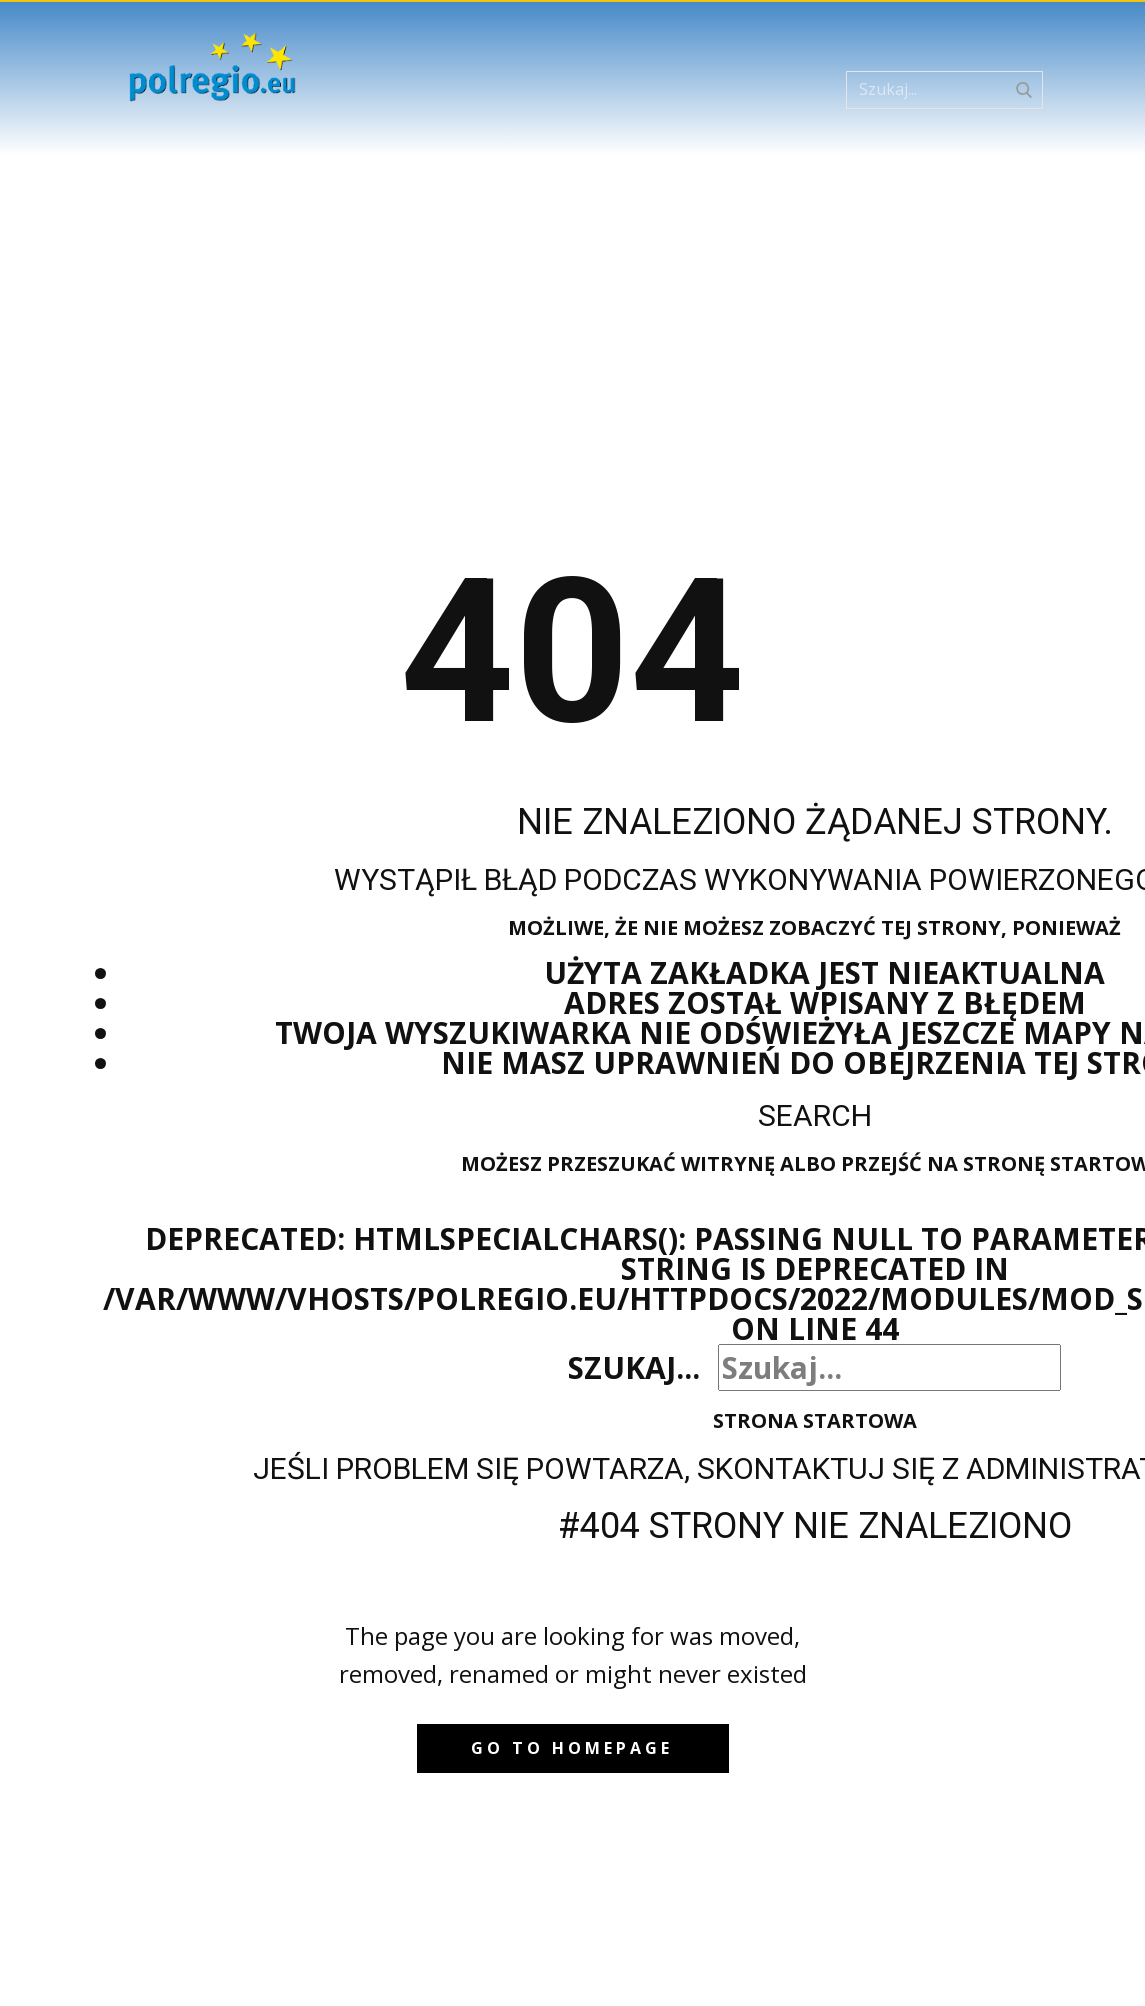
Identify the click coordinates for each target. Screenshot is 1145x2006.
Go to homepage (572, 1748)
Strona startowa (815, 1420)
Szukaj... (634, 1367)
